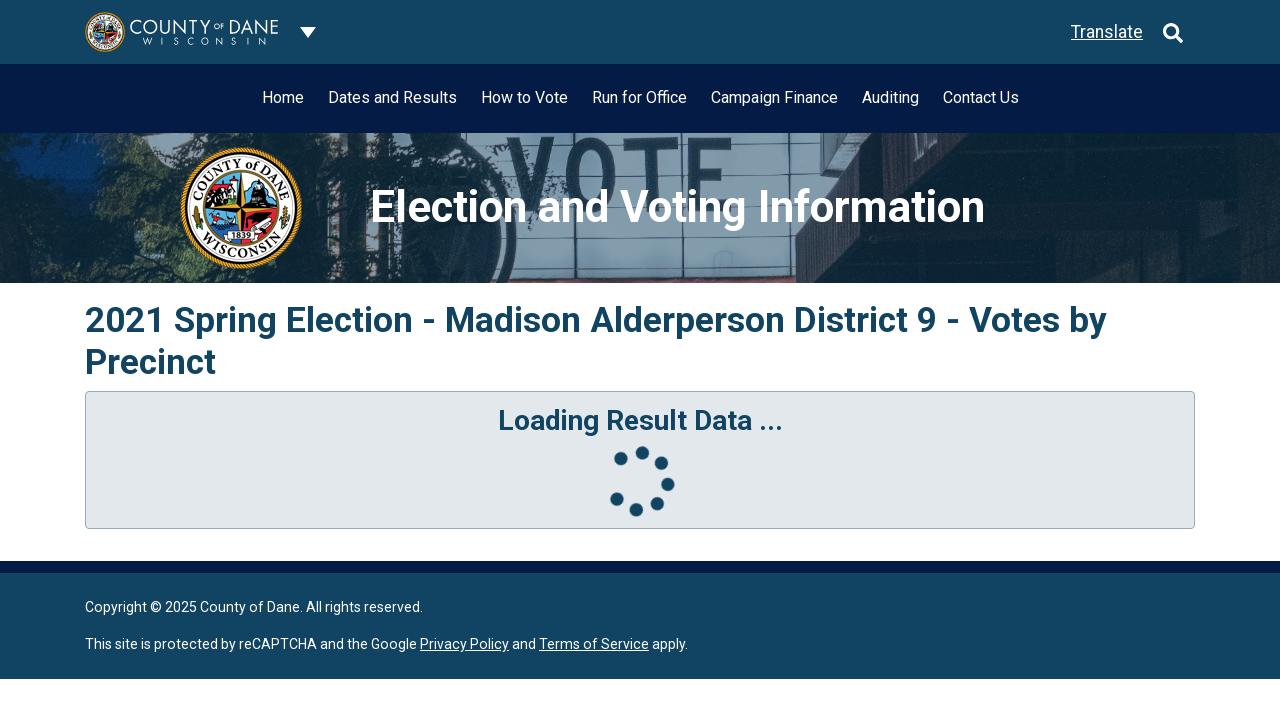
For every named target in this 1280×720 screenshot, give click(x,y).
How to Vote (524, 97)
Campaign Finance (774, 97)
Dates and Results (392, 97)
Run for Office (639, 97)
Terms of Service (594, 644)
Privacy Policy (464, 644)
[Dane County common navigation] (308, 32)
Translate (1107, 32)
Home (283, 97)
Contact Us (981, 97)
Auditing (890, 97)
